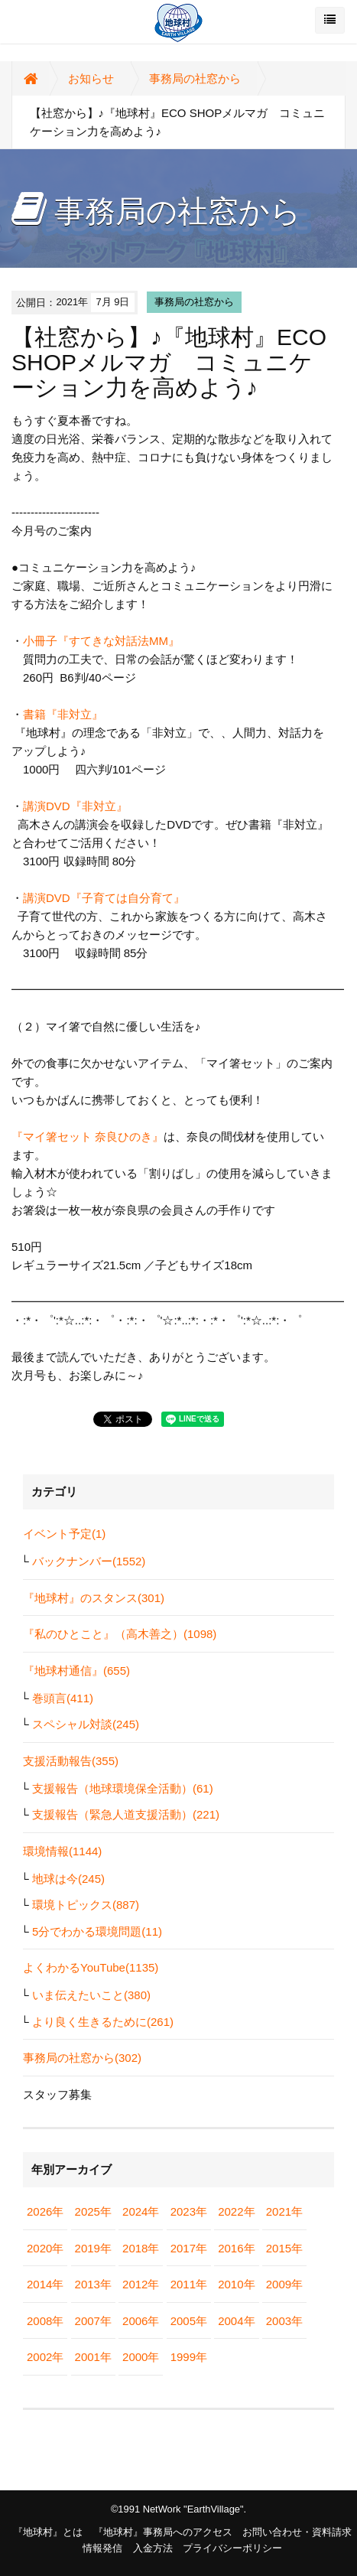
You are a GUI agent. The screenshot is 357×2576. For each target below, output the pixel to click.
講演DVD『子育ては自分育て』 (104, 897)
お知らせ (91, 78)
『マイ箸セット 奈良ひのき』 (87, 1136)
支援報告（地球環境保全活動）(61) (122, 1788)
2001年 (93, 2356)
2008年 (45, 2320)
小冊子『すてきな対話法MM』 (101, 640)
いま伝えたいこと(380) (91, 1994)
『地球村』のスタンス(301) (93, 1597)
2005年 (188, 2320)
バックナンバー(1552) (88, 1561)
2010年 (236, 2284)
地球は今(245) (68, 1878)
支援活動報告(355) (70, 1760)
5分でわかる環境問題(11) (97, 1931)
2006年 (140, 2320)
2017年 (188, 2248)
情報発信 (102, 2548)
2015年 (284, 2248)
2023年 (188, 2211)
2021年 (284, 2211)
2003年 (284, 2320)
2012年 (140, 2284)
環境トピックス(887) (85, 1904)
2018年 (140, 2248)
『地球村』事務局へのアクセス (162, 2532)
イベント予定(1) (64, 1533)
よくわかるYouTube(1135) (90, 1967)
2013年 (93, 2284)
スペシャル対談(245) (85, 1724)
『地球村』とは (48, 2532)
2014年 (45, 2284)
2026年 (45, 2211)
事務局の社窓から (195, 78)
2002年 (45, 2356)
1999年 (188, 2356)
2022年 (236, 2211)
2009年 (284, 2284)
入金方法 (153, 2548)
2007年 (93, 2320)
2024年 (140, 2211)
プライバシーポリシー (232, 2548)
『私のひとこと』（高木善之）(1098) (119, 1633)
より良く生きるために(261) (103, 2021)
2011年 (188, 2284)
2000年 (140, 2356)
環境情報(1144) (62, 1851)
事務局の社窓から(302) (82, 2057)
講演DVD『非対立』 (75, 806)
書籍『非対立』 (63, 714)
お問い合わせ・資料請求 (297, 2532)
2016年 (236, 2248)
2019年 (93, 2248)
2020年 (45, 2248)
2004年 (236, 2320)
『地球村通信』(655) (76, 1670)
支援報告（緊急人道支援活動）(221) (125, 1814)
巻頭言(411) (62, 1698)
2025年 (93, 2211)
